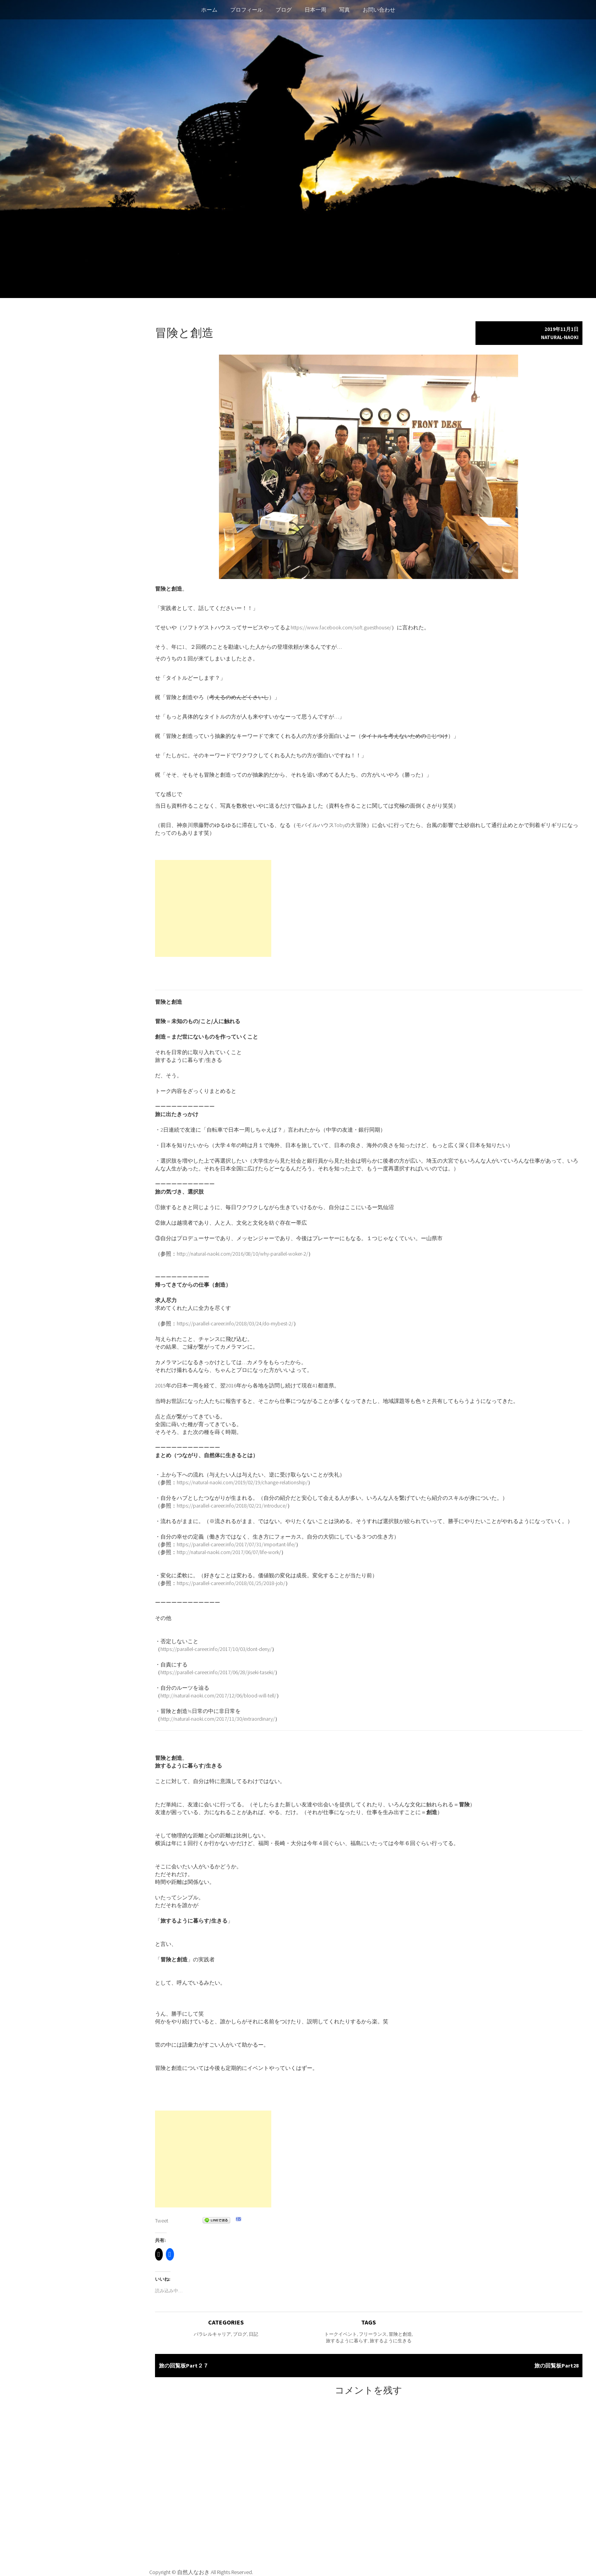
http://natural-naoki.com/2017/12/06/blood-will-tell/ (218, 1695)
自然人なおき (194, 2572)
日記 (253, 2334)
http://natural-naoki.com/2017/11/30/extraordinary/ (217, 1718)
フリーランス (373, 2334)
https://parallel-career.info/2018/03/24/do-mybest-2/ (235, 1323)
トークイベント (340, 2334)
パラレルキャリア (212, 2334)
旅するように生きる (391, 2340)
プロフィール (246, 9)
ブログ (284, 9)
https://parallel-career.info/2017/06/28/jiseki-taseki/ (217, 1672)
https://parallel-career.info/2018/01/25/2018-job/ (231, 1583)
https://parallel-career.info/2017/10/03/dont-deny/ (216, 1649)
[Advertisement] (213, 908)
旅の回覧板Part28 (556, 2365)
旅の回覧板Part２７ (183, 2365)
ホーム (209, 9)
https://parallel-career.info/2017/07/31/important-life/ (236, 1544)
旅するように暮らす (347, 2340)
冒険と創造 (400, 2334)
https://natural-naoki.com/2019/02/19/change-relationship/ (242, 1482)
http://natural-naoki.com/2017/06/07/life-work (228, 1552)
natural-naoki (560, 337)
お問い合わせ (379, 9)
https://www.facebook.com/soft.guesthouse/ (341, 627)
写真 (344, 9)
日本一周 (315, 9)
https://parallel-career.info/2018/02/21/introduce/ (232, 1505)
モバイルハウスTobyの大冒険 (331, 825)
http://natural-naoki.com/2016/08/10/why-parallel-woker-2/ (242, 1253)
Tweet (161, 2220)
